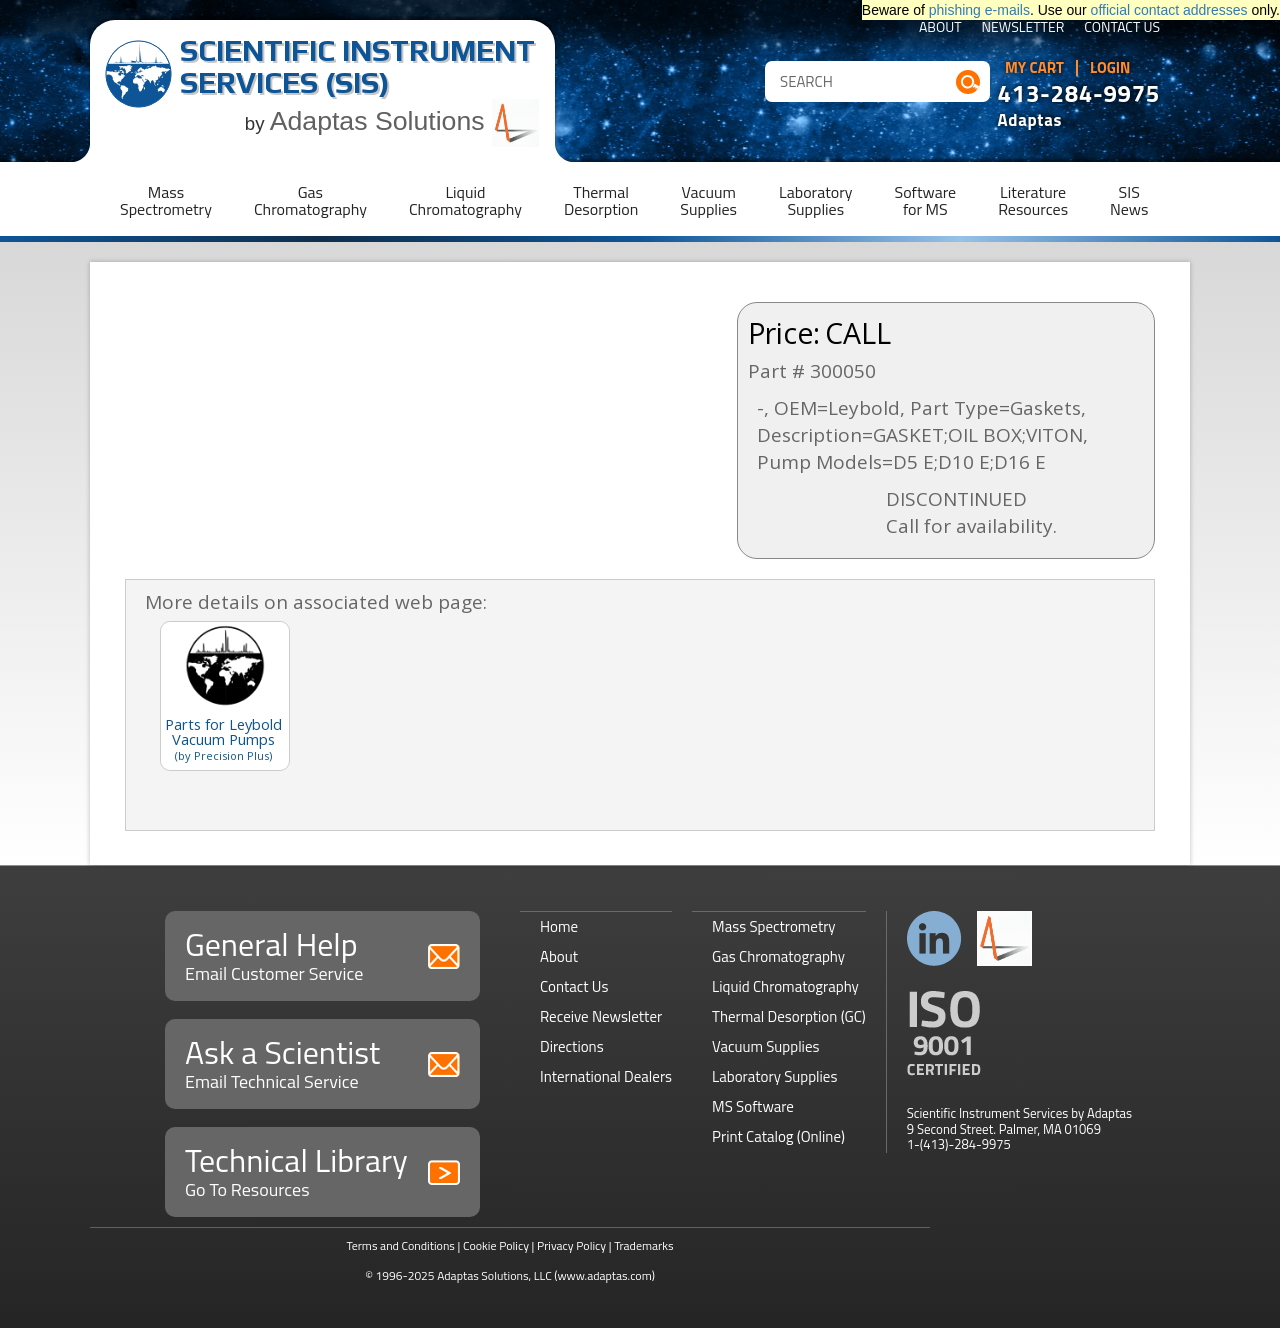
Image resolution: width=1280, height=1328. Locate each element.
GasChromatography (310, 200)
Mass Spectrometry (774, 926)
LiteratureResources (1033, 200)
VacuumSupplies (708, 200)
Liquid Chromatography (785, 986)
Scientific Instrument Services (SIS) (357, 66)
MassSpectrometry (166, 200)
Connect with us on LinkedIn (934, 938)
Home (559, 926)
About (940, 28)
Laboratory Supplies (774, 1076)
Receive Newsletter (601, 1016)
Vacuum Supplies (765, 1046)
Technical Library (322, 1169)
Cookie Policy (496, 1245)
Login (1110, 68)
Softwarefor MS (926, 200)
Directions (572, 1046)
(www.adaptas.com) (604, 1275)
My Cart (1034, 68)
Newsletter (1023, 28)
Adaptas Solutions (405, 121)
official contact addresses (1169, 10)
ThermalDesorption (601, 200)
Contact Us (1122, 28)
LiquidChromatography (465, 200)
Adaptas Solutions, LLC (494, 1275)
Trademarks (643, 1245)
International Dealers (606, 1076)
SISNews (1129, 200)
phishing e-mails (979, 10)
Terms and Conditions (400, 1245)
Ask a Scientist (322, 1061)
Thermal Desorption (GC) (789, 1016)
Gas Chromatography (778, 956)
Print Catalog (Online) (778, 1136)
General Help (322, 953)
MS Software (753, 1106)
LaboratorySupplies (815, 200)
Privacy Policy (571, 1245)
